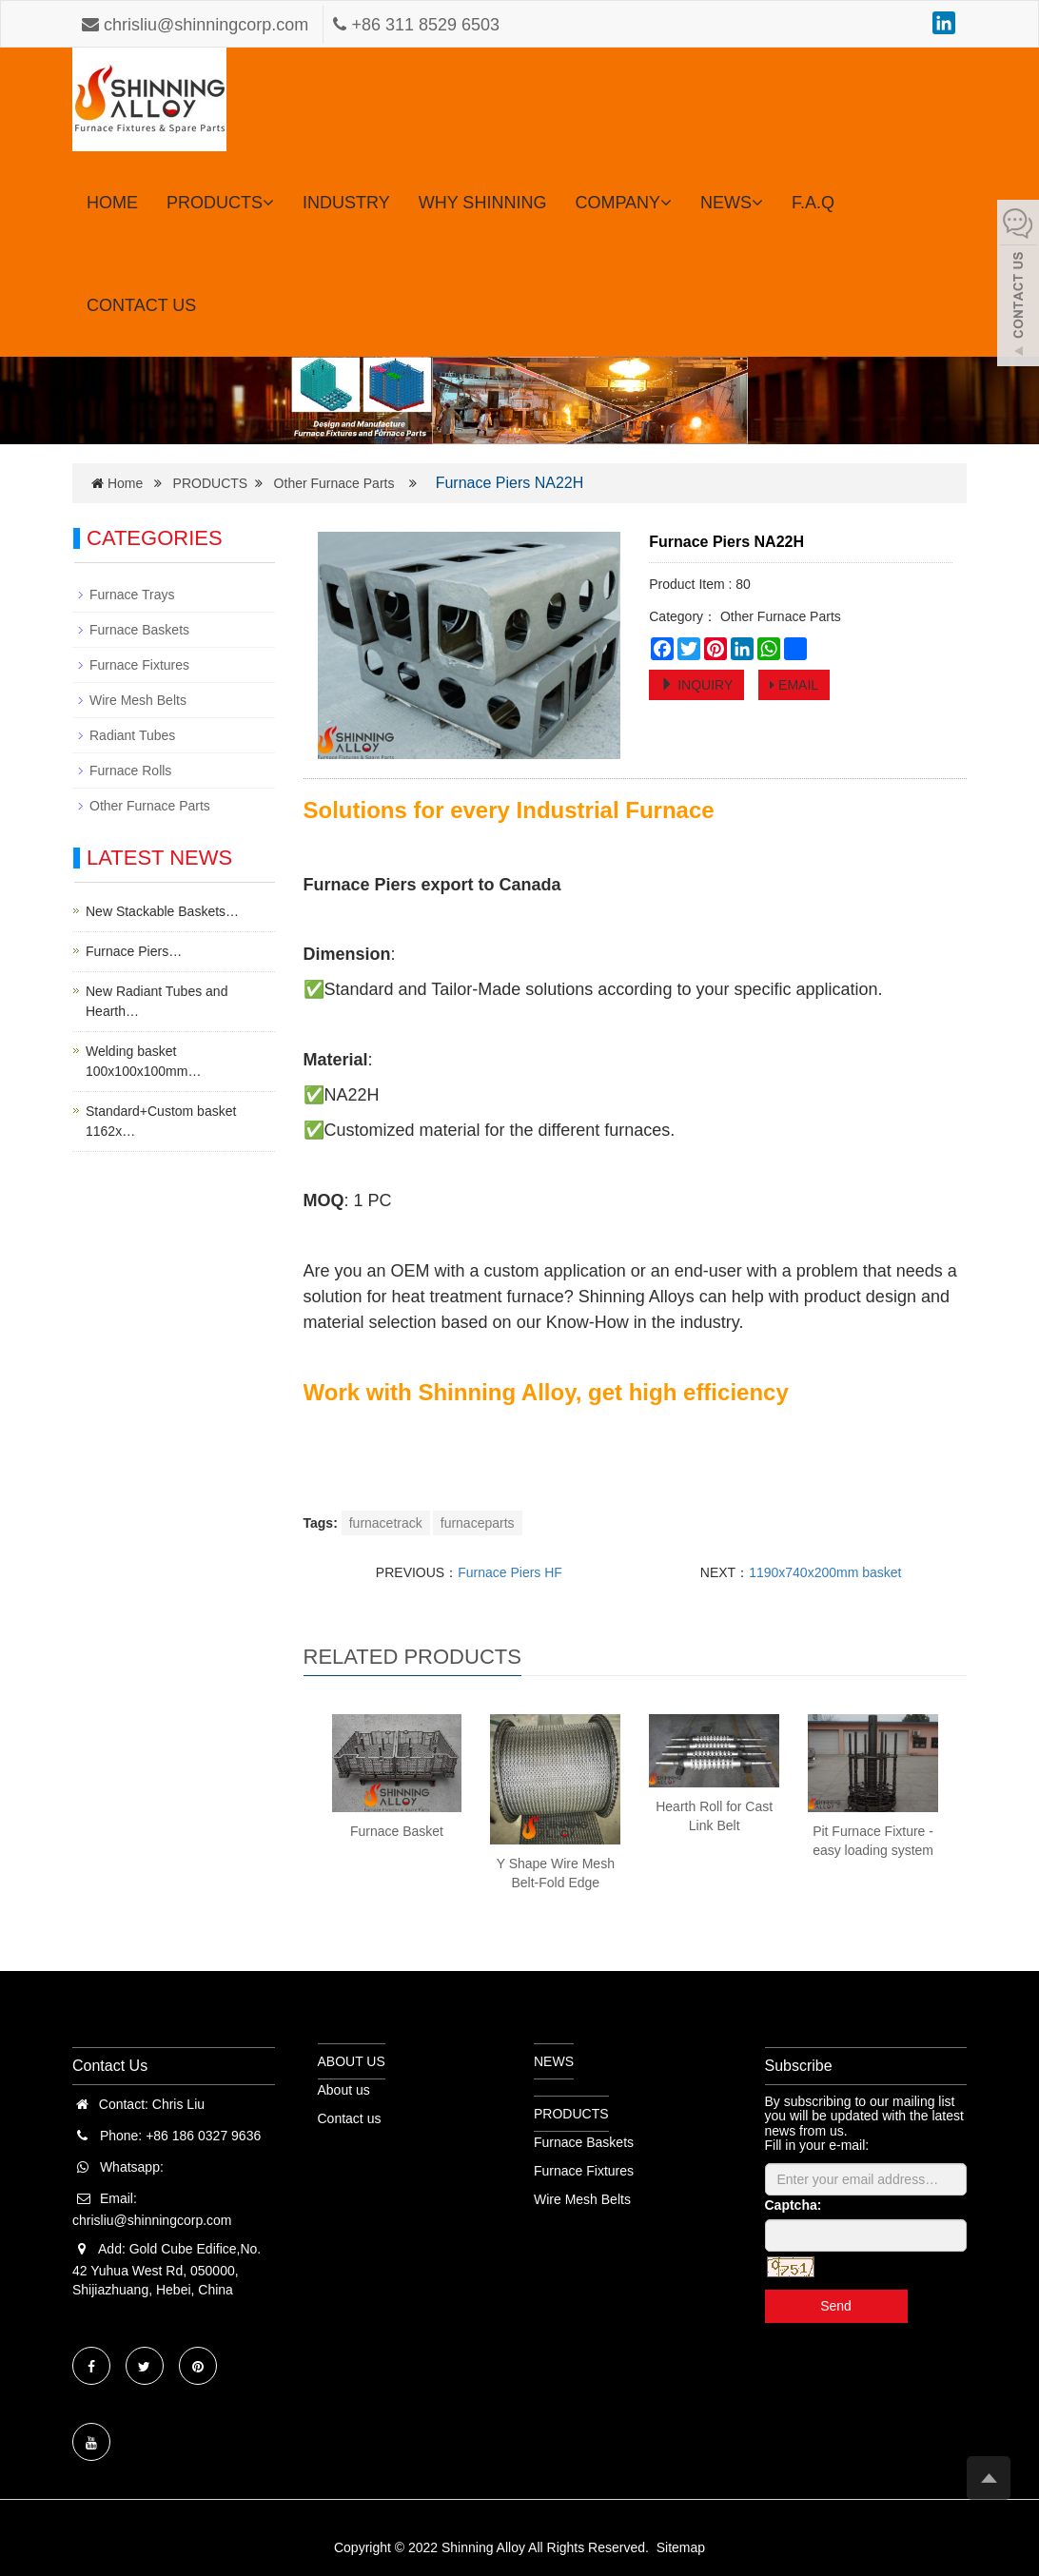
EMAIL (794, 685)
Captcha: (793, 2205)
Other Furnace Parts (334, 483)
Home (125, 483)
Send (836, 2305)
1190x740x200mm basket (825, 1572)
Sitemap (681, 2547)
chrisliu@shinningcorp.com (197, 24)
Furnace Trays (131, 594)
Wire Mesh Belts (137, 700)
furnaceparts (478, 1523)
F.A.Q (813, 202)
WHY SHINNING (483, 202)
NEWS (731, 202)
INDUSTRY (346, 202)
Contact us (350, 2118)
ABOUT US (351, 2061)
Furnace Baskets (139, 629)
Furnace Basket (396, 1831)
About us (344, 2090)
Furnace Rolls (130, 770)
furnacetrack (385, 1523)
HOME (112, 202)
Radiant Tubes (132, 735)
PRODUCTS (220, 202)
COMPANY (623, 202)
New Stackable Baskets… (162, 911)
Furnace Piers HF (510, 1572)
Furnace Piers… (134, 951)
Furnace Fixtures (139, 665)
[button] (268, 202)
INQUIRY (696, 685)
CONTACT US (141, 305)
